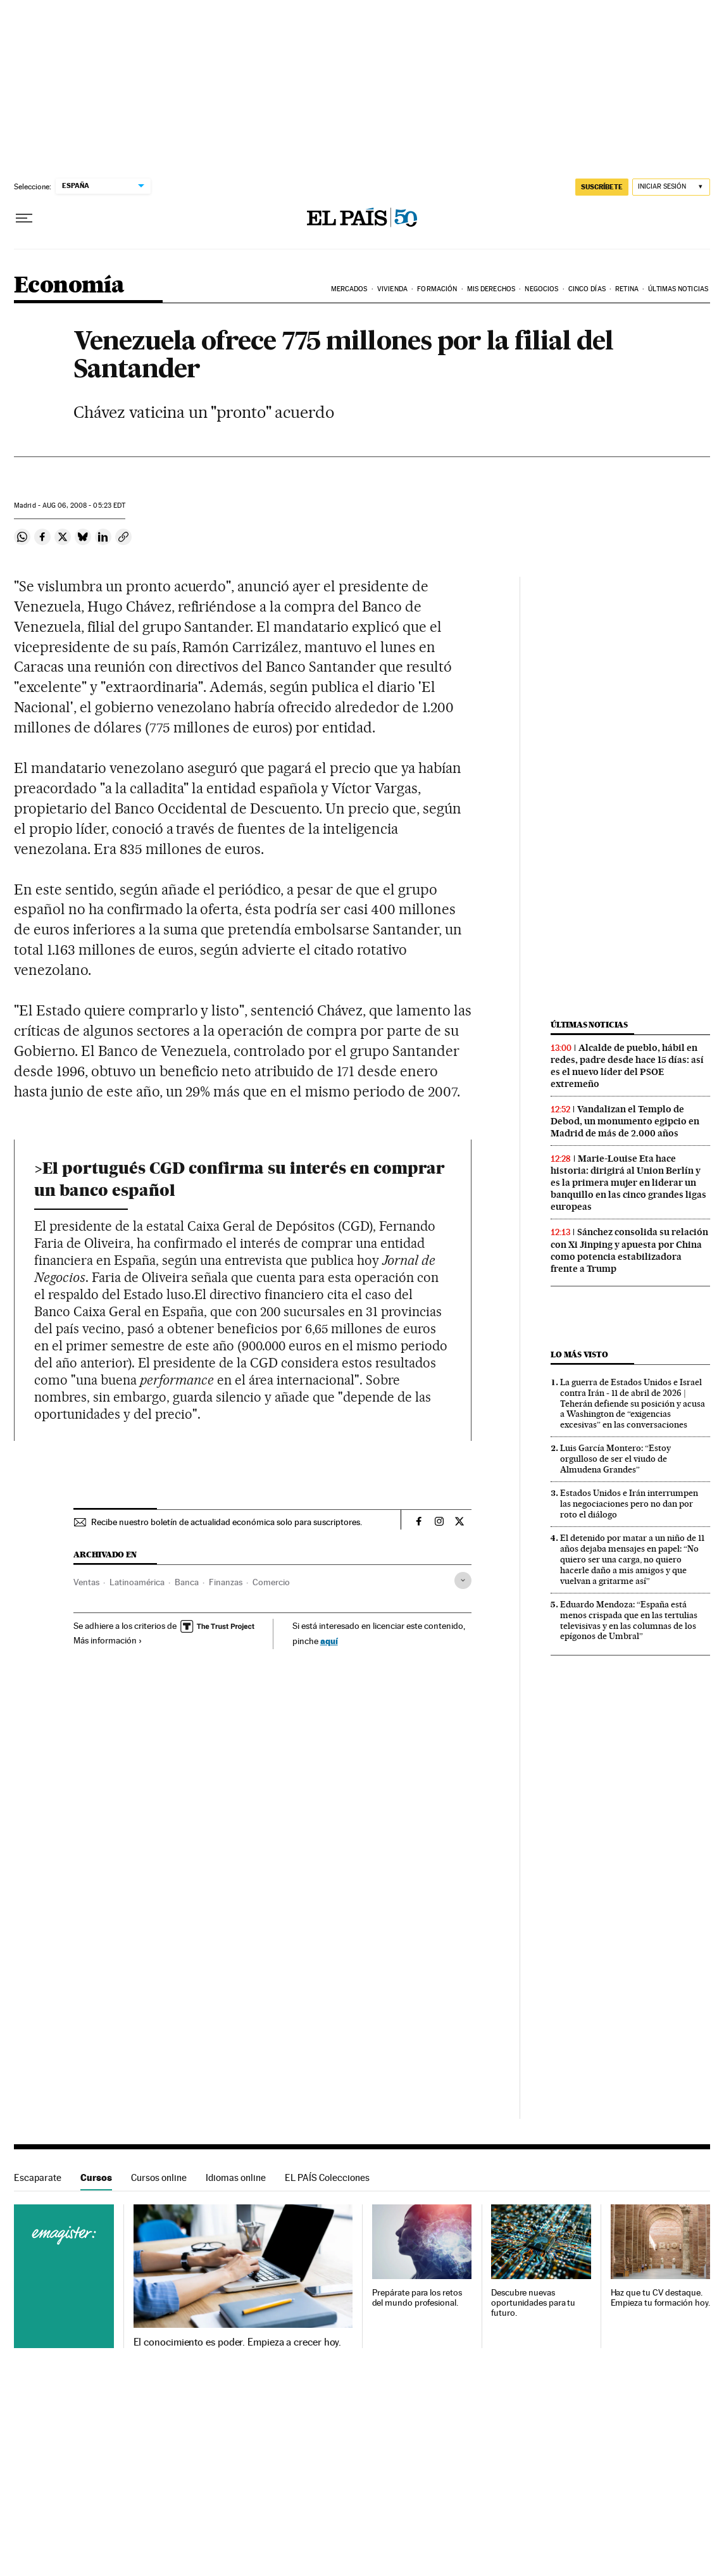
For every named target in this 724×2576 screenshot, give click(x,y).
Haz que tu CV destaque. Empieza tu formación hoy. (660, 2298)
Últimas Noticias (678, 289)
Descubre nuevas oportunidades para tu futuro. (533, 2303)
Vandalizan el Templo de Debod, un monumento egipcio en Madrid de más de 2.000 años (625, 1121)
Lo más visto (579, 1354)
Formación (437, 289)
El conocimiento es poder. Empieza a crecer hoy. (238, 2342)
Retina (627, 289)
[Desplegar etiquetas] (462, 1580)
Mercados (349, 289)
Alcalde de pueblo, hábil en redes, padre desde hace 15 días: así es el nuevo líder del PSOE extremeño (627, 1066)
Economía (69, 285)
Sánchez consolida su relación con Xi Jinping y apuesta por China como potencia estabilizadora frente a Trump (629, 1250)
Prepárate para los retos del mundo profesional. (417, 2298)
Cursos (96, 2177)
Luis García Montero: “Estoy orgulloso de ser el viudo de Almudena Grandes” (615, 1458)
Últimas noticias (589, 1024)
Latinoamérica (137, 1582)
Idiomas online (236, 2177)
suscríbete (602, 186)
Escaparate (37, 2177)
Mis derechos (491, 289)
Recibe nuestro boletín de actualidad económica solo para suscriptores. (226, 1522)
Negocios (541, 289)
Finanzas (225, 1582)
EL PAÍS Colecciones (327, 2177)
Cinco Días (587, 289)
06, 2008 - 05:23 (83, 505)
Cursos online (159, 2177)
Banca (187, 1582)
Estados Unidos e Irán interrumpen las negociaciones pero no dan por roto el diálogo (629, 1503)
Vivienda (392, 289)
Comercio (271, 1582)
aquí (329, 1640)
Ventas (86, 1582)
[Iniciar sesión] (671, 187)
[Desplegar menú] (24, 218)
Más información (107, 1640)
